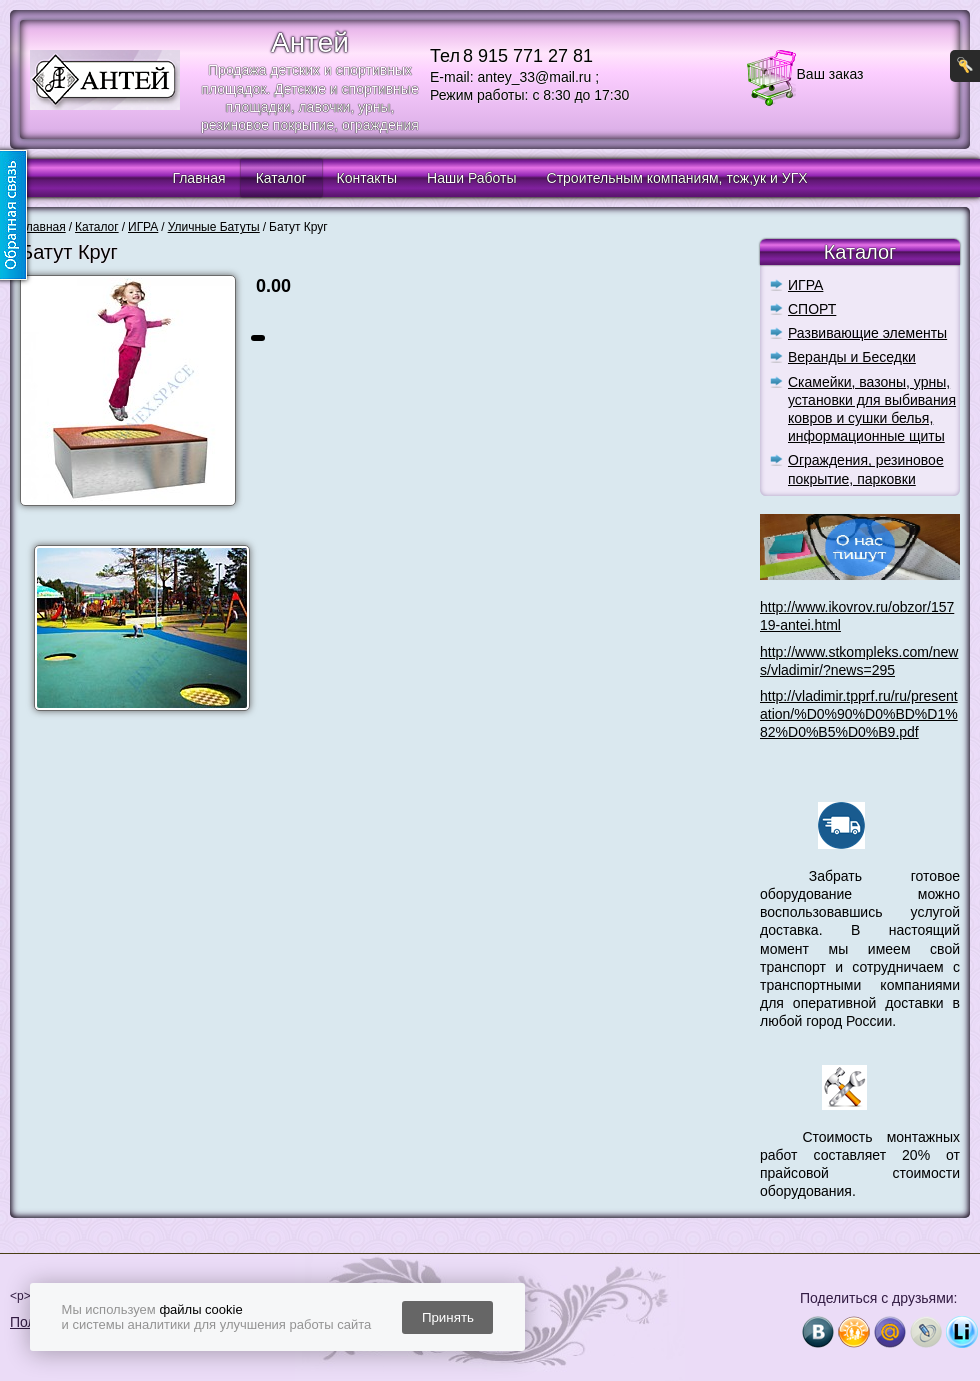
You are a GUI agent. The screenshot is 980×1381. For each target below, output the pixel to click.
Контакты (367, 178)
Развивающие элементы (867, 333)
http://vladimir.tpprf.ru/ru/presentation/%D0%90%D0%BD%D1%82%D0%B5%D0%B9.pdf (859, 714)
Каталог (281, 178)
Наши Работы (471, 178)
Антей (310, 42)
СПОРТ (812, 309)
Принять (448, 1317)
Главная (198, 178)
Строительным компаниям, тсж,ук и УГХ (677, 178)
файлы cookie (200, 1309)
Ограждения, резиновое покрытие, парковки (866, 469)
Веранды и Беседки (852, 357)
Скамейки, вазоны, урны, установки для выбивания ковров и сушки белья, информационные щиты (872, 409)
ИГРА (805, 285)
